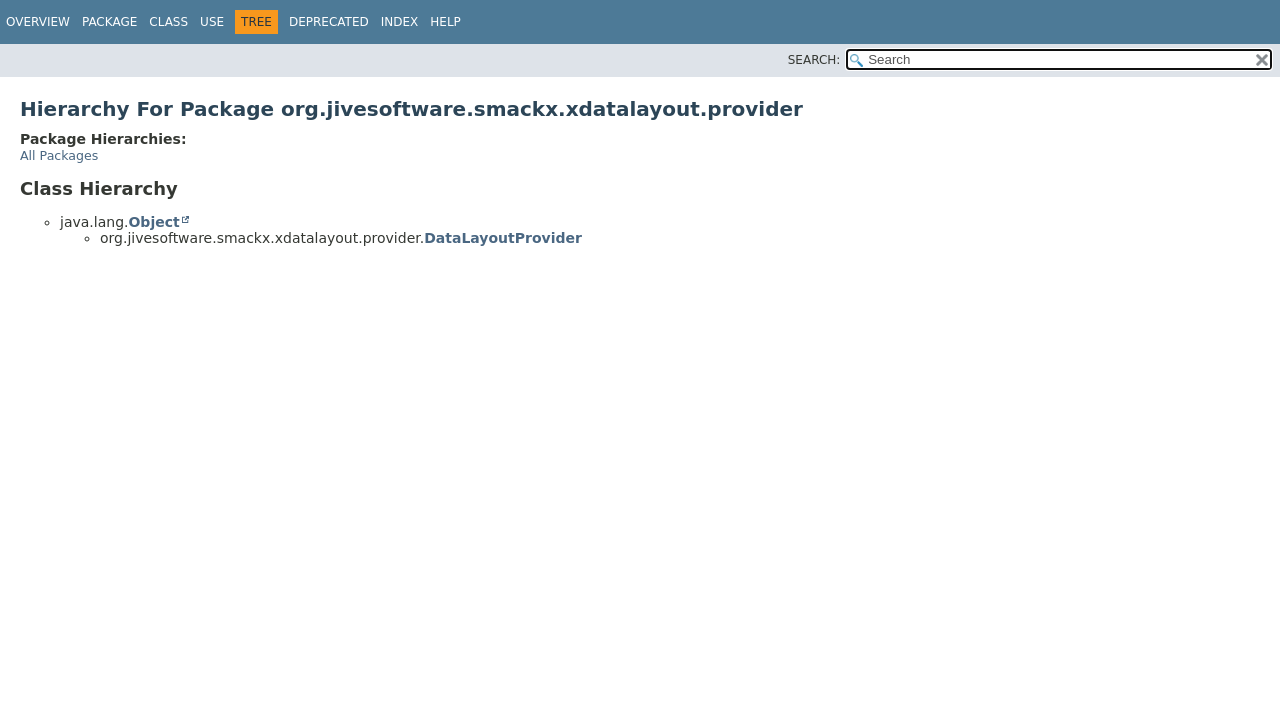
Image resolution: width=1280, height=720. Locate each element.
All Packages (59, 155)
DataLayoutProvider (503, 238)
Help (445, 22)
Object (153, 222)
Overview (38, 22)
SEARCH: (814, 60)
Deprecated (329, 22)
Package (109, 22)
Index (400, 22)
